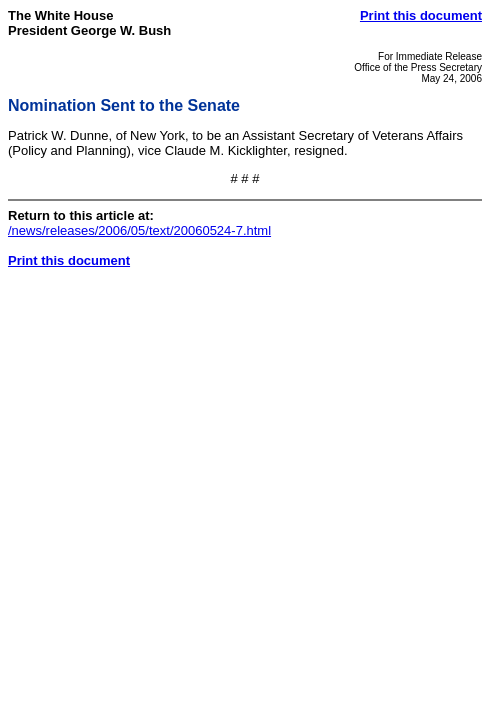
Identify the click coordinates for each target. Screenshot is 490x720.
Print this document (421, 15)
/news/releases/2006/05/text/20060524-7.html (139, 230)
